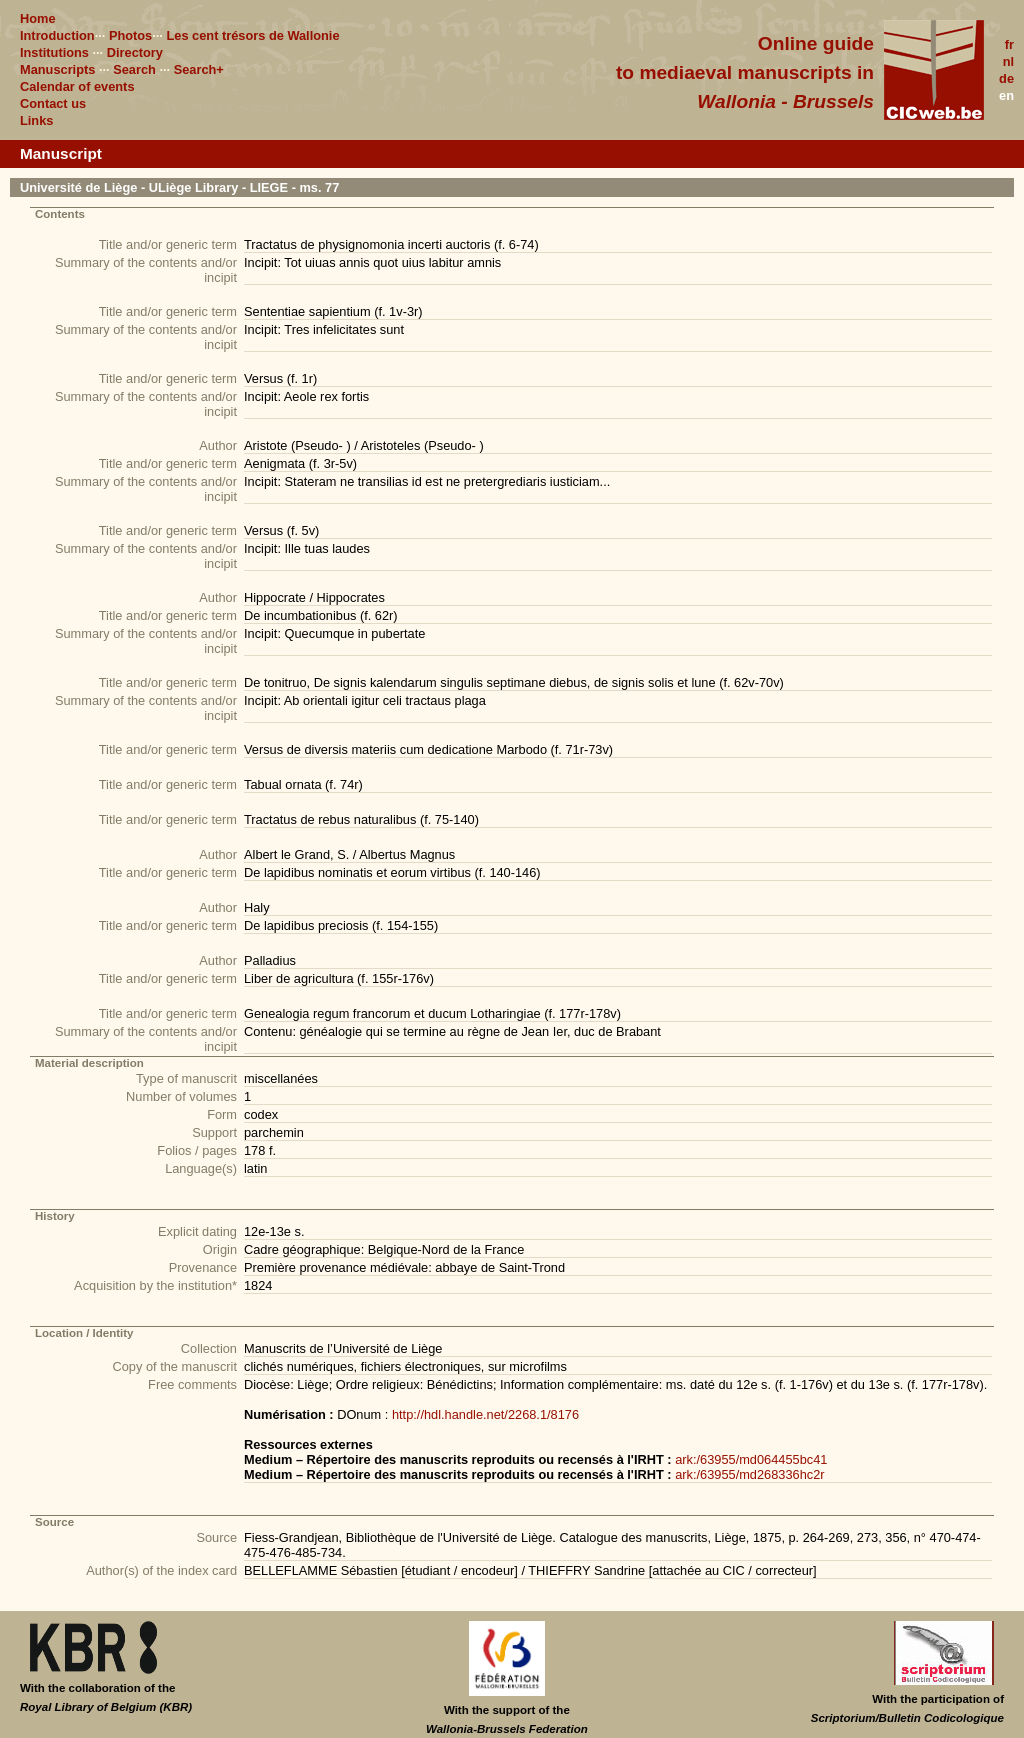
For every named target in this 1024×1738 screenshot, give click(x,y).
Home (38, 18)
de (1006, 78)
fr (1009, 44)
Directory (135, 52)
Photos (130, 35)
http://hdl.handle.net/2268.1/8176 (485, 1414)
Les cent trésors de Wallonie (252, 35)
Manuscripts (57, 69)
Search (134, 69)
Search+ (199, 69)
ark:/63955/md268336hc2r (749, 1474)
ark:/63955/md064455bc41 (751, 1459)
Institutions (54, 52)
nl (1008, 61)
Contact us (53, 103)
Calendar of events (77, 86)
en (1006, 95)
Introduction (57, 35)
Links (36, 120)
